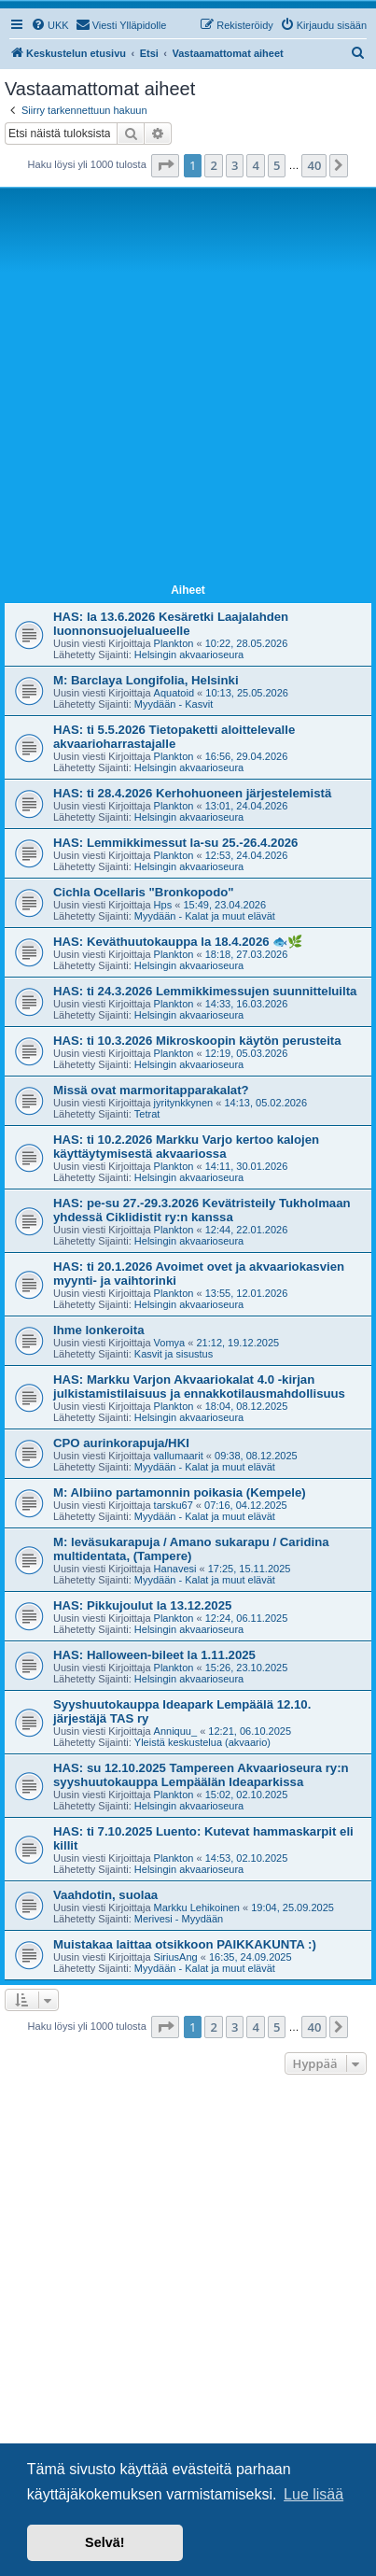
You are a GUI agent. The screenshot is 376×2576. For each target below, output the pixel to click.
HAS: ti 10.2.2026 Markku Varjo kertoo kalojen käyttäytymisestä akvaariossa (186, 1147)
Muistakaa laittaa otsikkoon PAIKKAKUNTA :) (184, 1944)
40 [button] (314, 165)
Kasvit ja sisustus (173, 1353)
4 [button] (255, 165)
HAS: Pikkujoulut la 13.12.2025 (142, 1605)
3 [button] (234, 165)
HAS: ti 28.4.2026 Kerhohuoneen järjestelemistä (192, 793)
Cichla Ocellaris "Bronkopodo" (143, 892)
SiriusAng (176, 1957)
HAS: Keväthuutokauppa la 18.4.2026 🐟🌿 (177, 942)
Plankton (174, 643)
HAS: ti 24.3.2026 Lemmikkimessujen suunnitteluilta (204, 991)
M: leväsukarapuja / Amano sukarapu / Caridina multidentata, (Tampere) (191, 1549)
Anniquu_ (176, 1731)
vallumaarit (178, 1455)
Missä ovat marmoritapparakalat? (151, 1090)
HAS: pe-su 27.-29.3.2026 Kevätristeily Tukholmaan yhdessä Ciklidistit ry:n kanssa (202, 1210)
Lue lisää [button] (313, 2494)
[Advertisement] (188, 389)
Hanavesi (175, 1568)
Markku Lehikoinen (197, 1907)
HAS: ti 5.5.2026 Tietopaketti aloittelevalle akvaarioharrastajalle (174, 737)
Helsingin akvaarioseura (189, 654)
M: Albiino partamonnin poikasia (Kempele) (179, 1492)
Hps (163, 904)
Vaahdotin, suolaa (105, 1895)
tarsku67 (173, 1505)
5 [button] (276, 165)
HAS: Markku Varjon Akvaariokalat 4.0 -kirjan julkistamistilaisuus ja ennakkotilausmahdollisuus (199, 1386)
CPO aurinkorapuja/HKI (121, 1443)
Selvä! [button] (104, 2542)
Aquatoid (174, 692)
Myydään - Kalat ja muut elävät (204, 916)
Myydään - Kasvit (173, 704)
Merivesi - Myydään (178, 1918)
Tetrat (147, 1113)
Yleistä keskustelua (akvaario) (202, 1742)
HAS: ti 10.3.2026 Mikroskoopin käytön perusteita (197, 1041)
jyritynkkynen (184, 1102)
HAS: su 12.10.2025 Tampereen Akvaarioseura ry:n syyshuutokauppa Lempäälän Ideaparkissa (201, 1775)
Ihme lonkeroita (98, 1330)
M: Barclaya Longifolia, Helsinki (146, 680)
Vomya (170, 1342)
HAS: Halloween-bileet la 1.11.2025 (154, 1655)
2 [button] (213, 165)
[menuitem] (50, 25)
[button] (165, 165)
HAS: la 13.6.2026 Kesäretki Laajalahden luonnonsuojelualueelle (170, 624)
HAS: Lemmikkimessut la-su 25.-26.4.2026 (175, 843)
